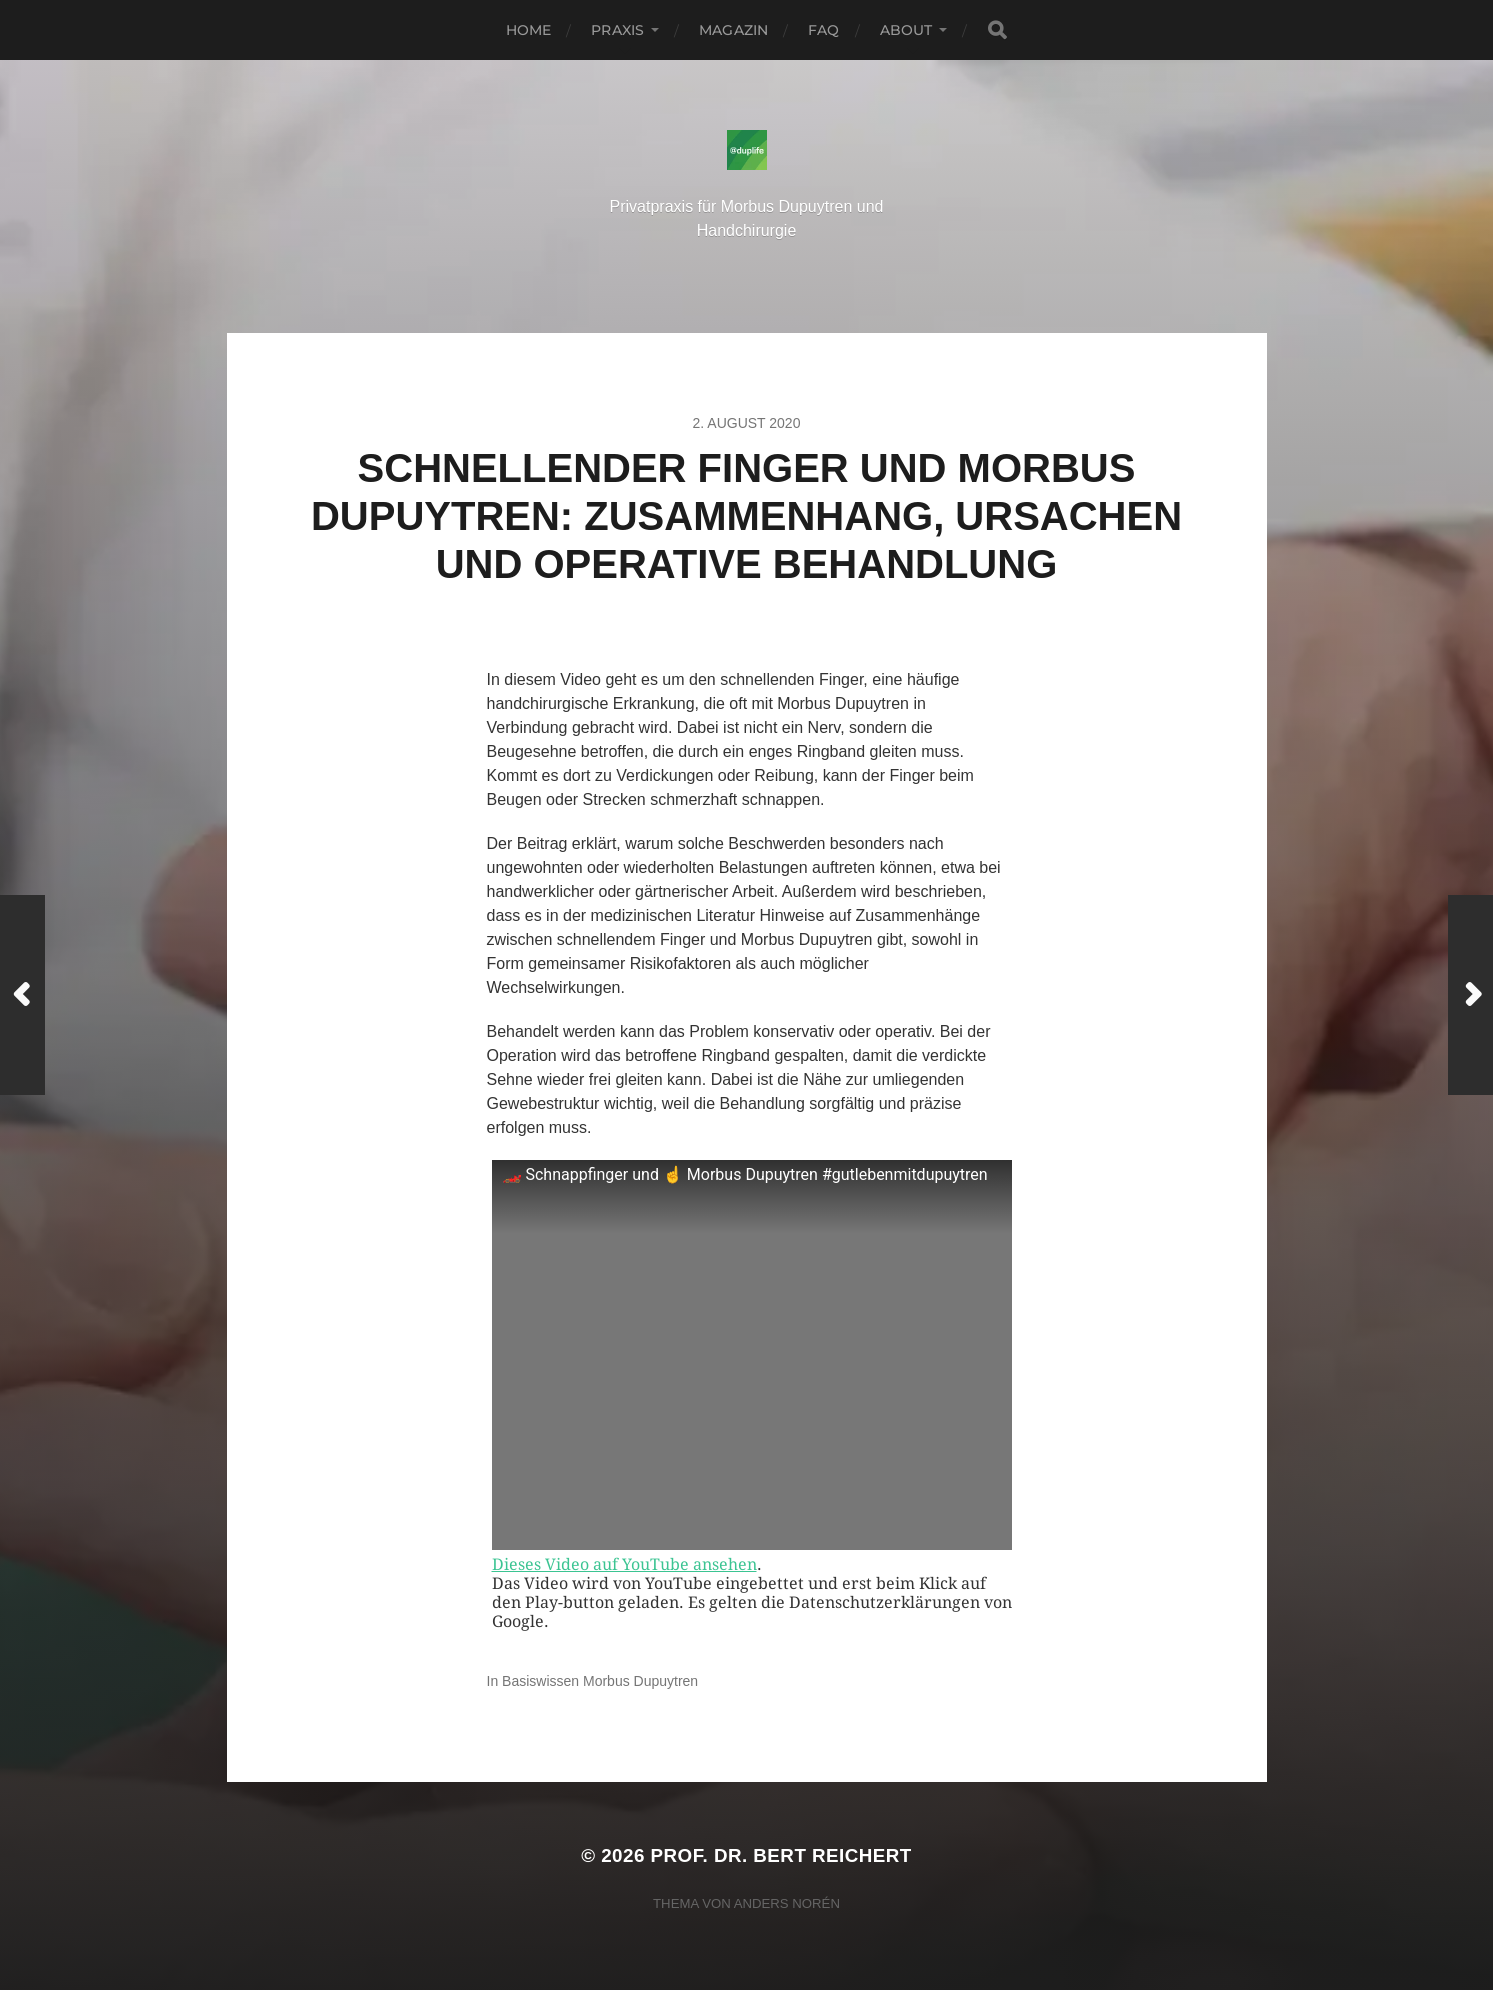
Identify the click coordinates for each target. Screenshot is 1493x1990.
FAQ (823, 30)
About (906, 30)
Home (529, 30)
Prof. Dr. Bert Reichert (781, 1855)
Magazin (733, 30)
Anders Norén (787, 1903)
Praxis (617, 30)
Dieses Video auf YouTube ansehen (624, 1564)
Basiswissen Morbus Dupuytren (600, 1681)
